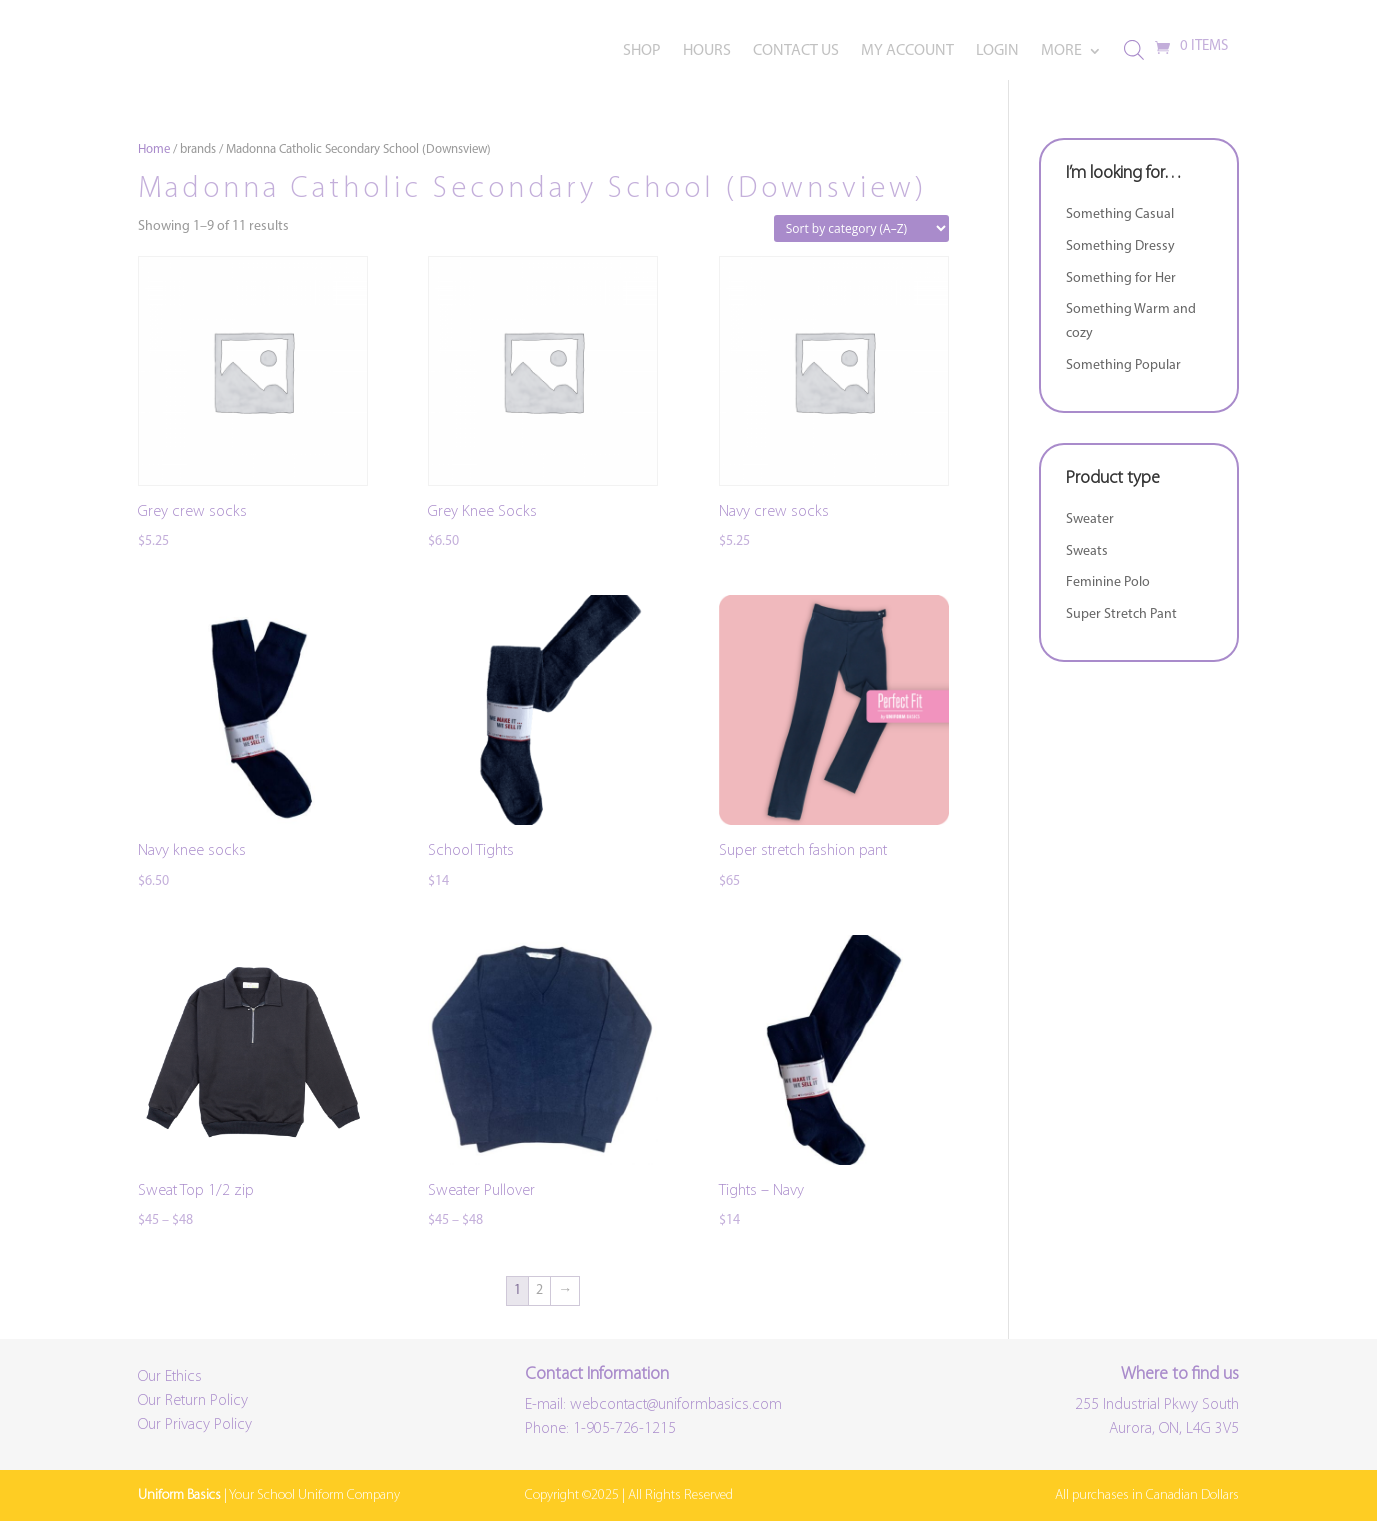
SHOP (642, 51)
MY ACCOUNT (907, 51)
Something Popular (1123, 380)
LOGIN (997, 51)
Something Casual (1120, 229)
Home (154, 164)
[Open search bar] (1134, 51)
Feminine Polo (1108, 598)
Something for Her (1121, 293)
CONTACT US (796, 51)
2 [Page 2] (539, 1305)
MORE (1061, 51)
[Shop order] (861, 243)
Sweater (1090, 534)
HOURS (707, 51)
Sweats (1087, 566)
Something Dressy (1120, 261)
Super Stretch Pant (1121, 629)
